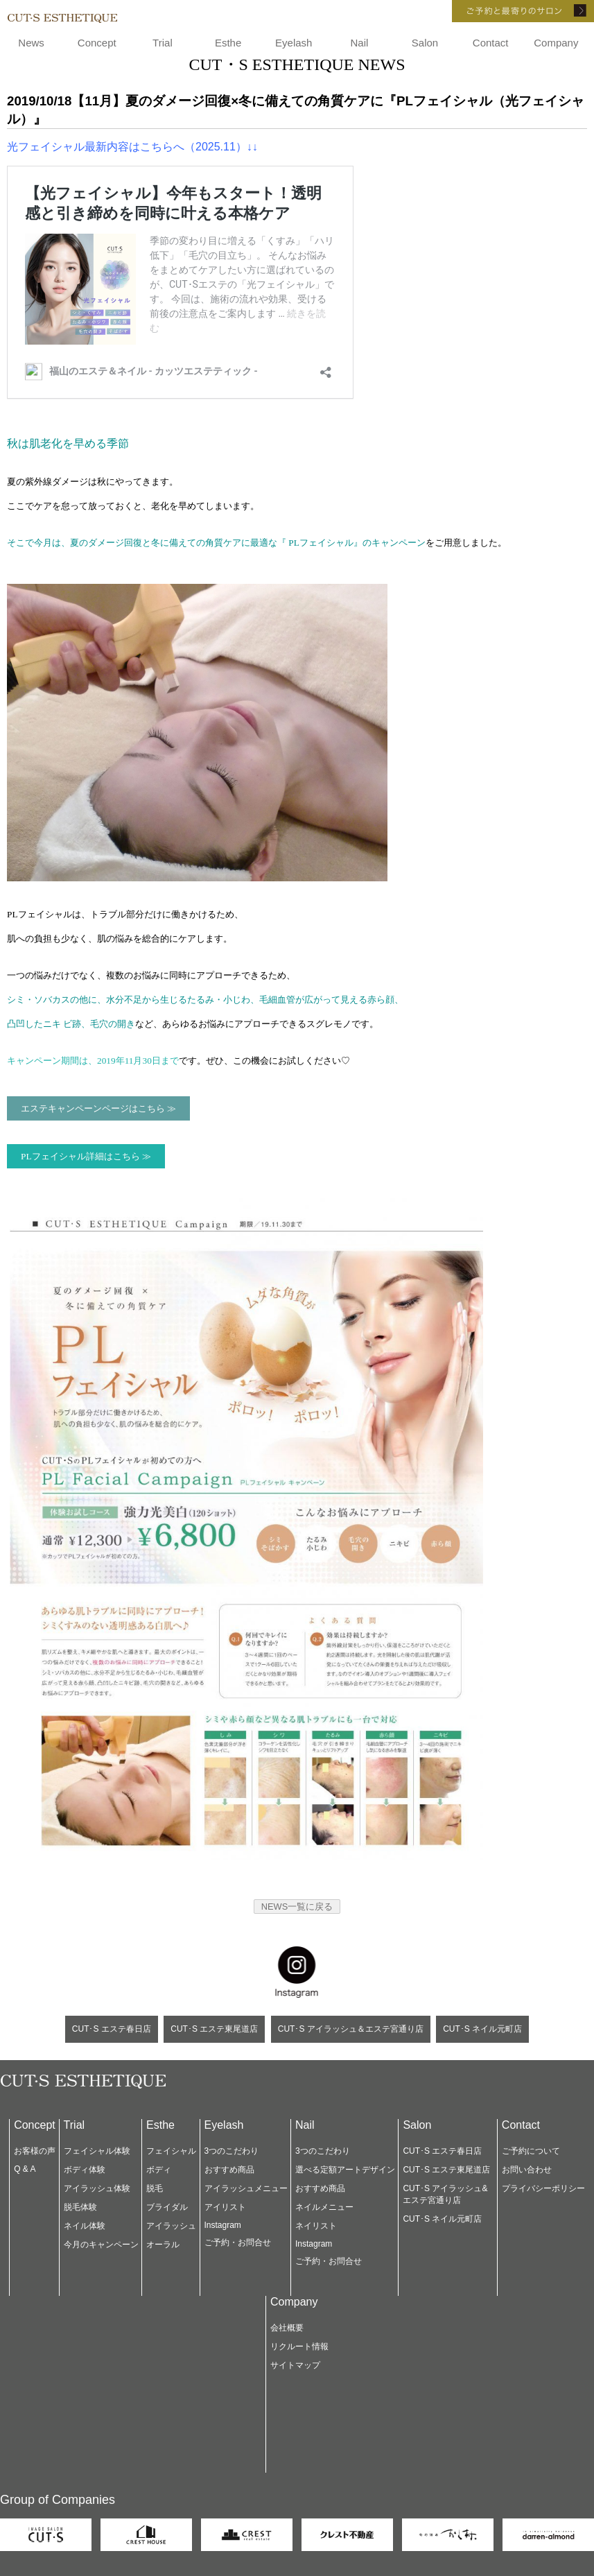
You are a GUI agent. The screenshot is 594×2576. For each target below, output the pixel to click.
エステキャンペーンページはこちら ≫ (98, 1108)
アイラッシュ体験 (97, 2188)
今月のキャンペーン (101, 2244)
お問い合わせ (527, 2170)
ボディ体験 (84, 2170)
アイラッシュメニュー (246, 2188)
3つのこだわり (231, 2151)
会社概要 (287, 2328)
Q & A (24, 2169)
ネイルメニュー (324, 2207)
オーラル (163, 2244)
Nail (359, 43)
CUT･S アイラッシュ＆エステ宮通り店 (350, 2029)
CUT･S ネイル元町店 (482, 2029)
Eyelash (293, 43)
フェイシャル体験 (97, 2151)
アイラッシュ (171, 2226)
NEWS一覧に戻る (297, 1906)
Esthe (228, 43)
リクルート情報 (299, 2346)
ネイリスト (316, 2226)
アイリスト (225, 2207)
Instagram (222, 2225)
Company (556, 43)
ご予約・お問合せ (237, 2242)
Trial (162, 43)
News (31, 43)
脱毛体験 (80, 2207)
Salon (425, 43)
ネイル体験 (84, 2226)
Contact (491, 43)
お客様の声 (34, 2151)
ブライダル (167, 2207)
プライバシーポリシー (543, 2188)
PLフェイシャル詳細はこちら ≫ (86, 1156)
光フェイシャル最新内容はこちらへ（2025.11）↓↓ (132, 147)
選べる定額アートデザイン (345, 2170)
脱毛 (154, 2188)
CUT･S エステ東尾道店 (214, 2029)
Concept (97, 43)
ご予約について (531, 2151)
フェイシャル (171, 2151)
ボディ (158, 2170)
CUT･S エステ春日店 (111, 2029)
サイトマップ (295, 2365)
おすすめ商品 (229, 2170)
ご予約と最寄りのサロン (504, 11)
